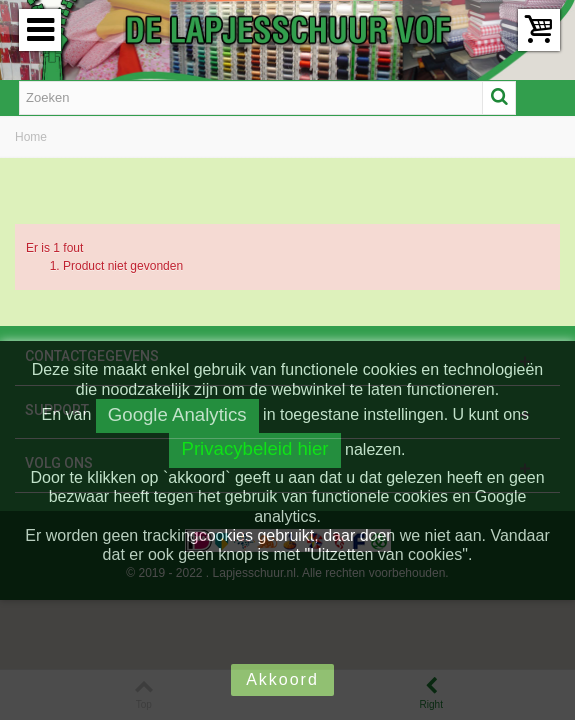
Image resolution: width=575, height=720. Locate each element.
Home (31, 137)
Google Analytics (177, 414)
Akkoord (282, 679)
